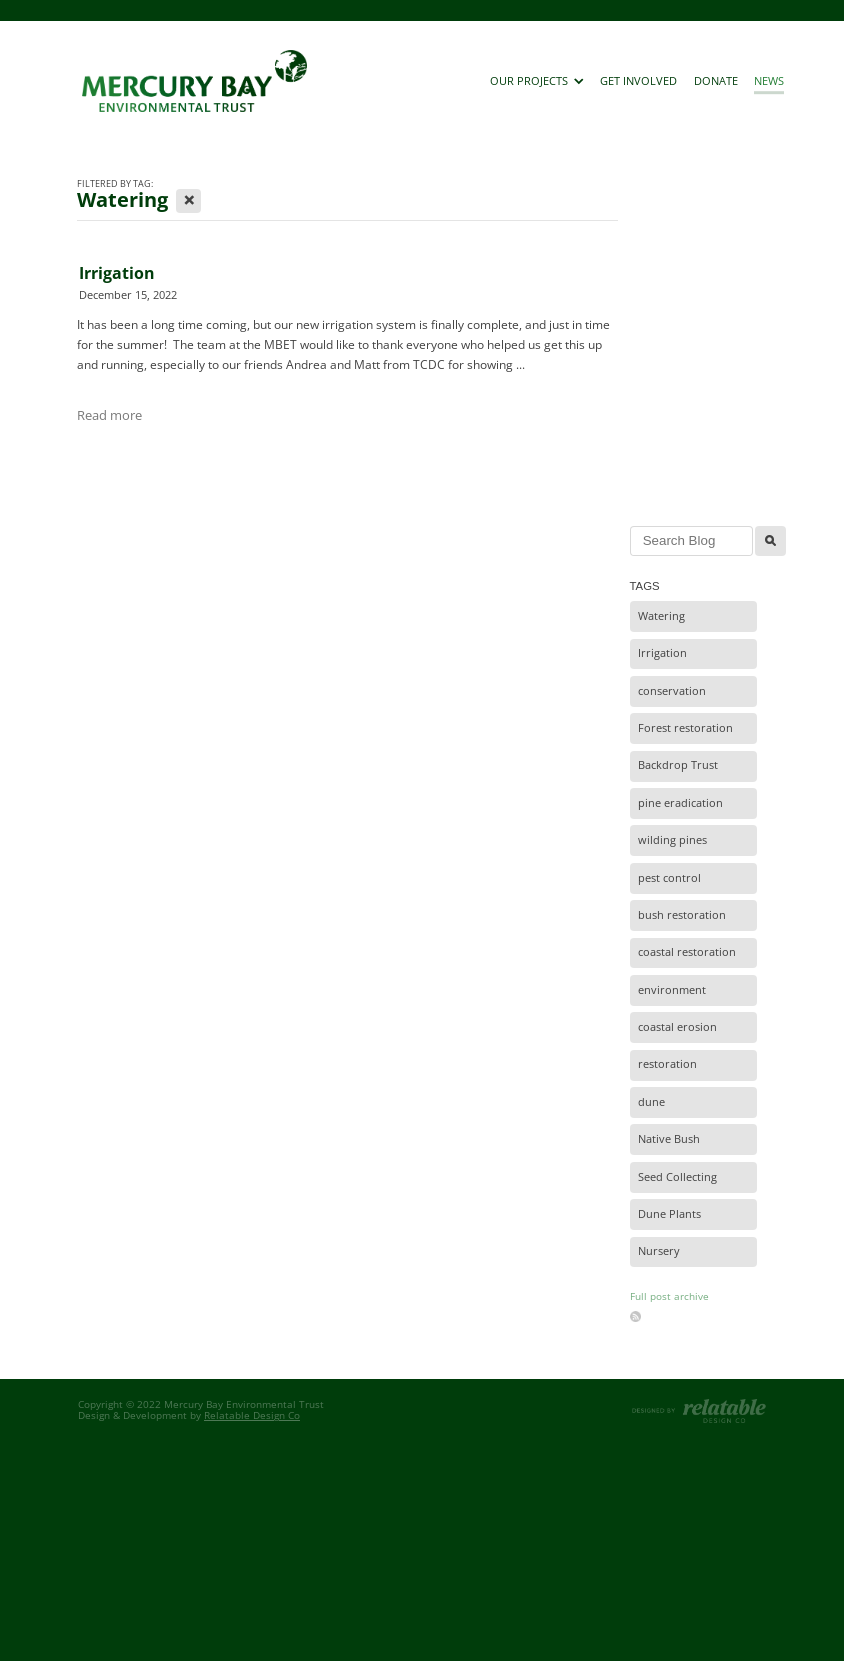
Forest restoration (685, 728)
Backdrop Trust (678, 765)
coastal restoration (687, 952)
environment (672, 990)
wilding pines (672, 840)
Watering (661, 616)
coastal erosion (677, 1027)
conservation (672, 691)
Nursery (659, 1251)
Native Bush (669, 1139)
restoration (667, 1064)
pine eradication (680, 803)
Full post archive (669, 1296)
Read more (109, 415)
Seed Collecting (677, 1177)
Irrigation (117, 273)
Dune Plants (669, 1214)
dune (651, 1102)
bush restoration (682, 915)
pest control (669, 878)
